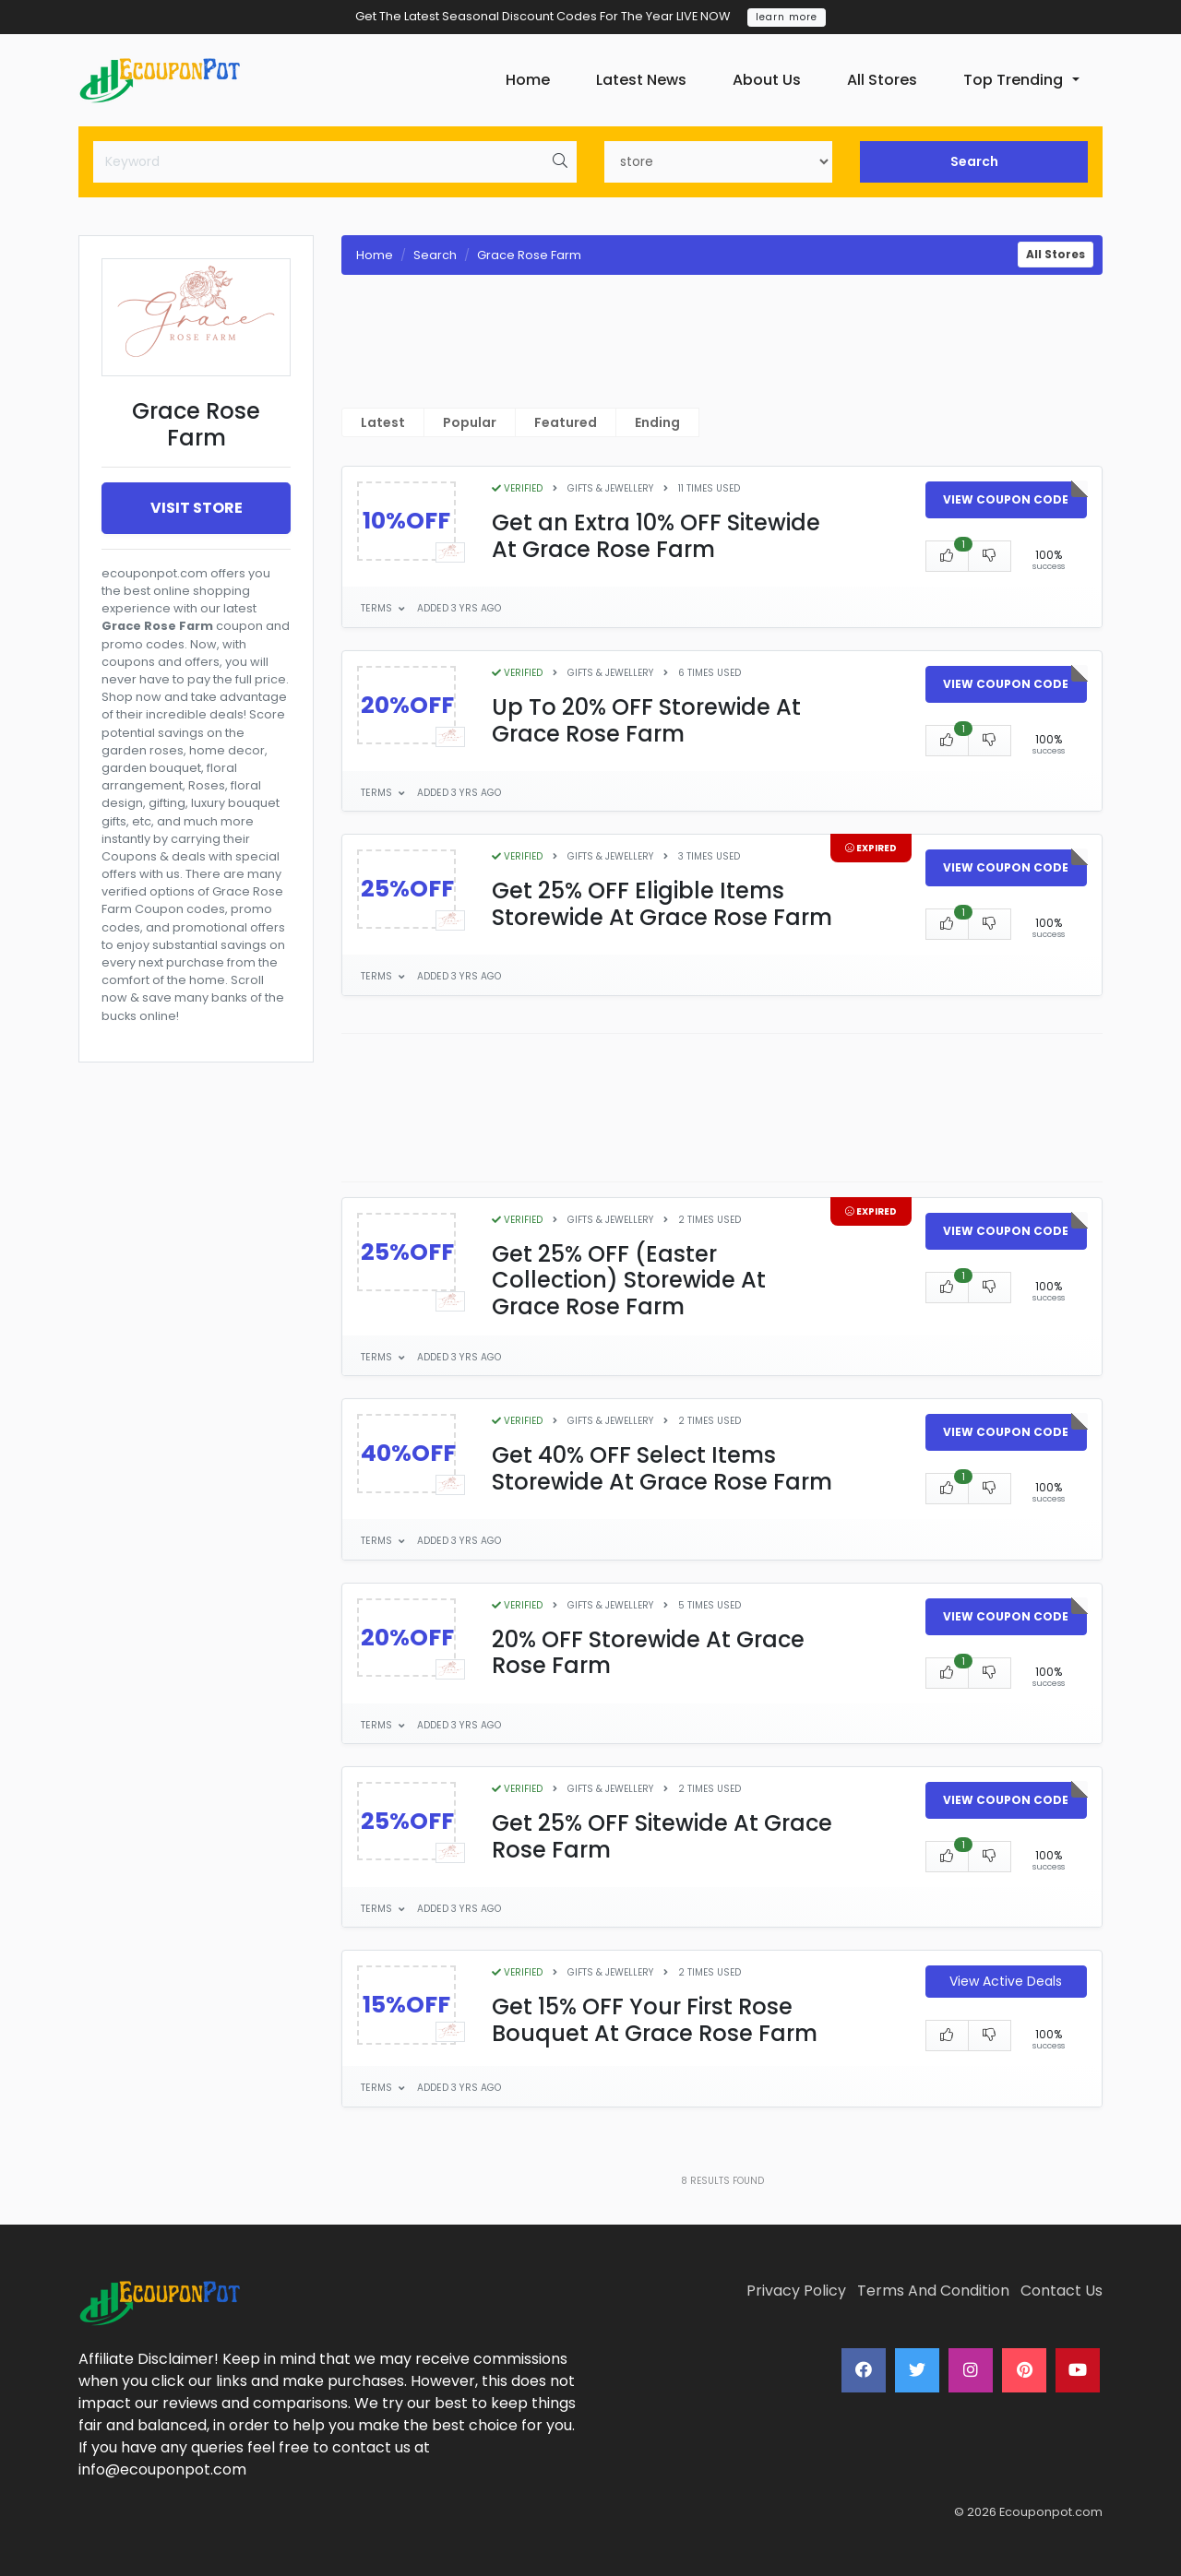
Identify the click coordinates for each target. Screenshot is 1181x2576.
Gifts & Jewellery (610, 488)
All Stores (882, 79)
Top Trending (1013, 79)
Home (528, 79)
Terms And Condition (933, 2290)
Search (974, 161)
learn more (786, 17)
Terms (378, 608)
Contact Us (1061, 2290)
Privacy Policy (796, 2290)
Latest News (641, 79)
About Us (767, 79)
